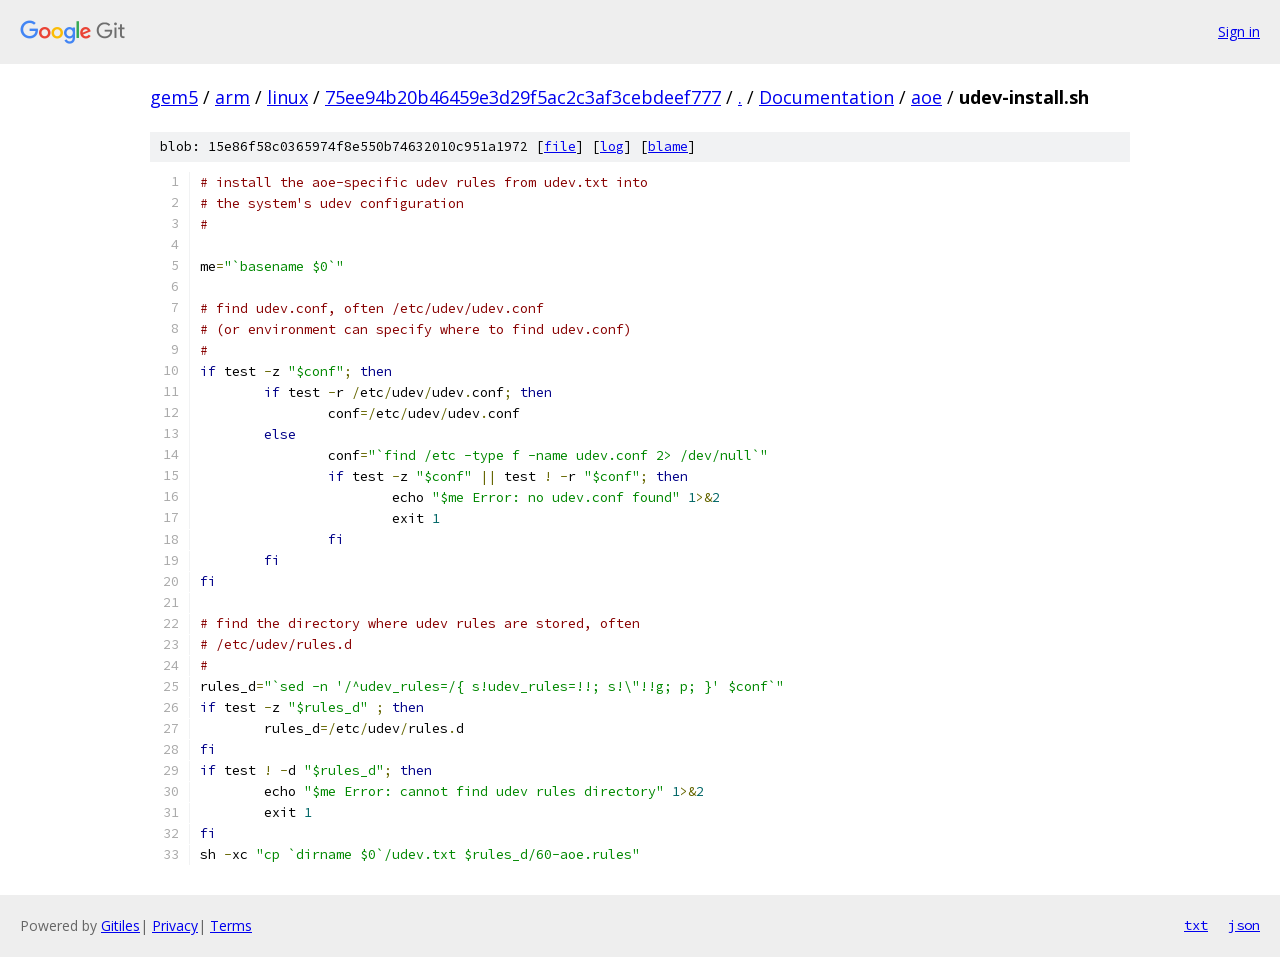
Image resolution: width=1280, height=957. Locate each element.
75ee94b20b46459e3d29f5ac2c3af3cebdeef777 (523, 97)
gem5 (174, 97)
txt (1196, 925)
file (560, 146)
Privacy (175, 925)
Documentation (826, 97)
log (612, 146)
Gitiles (120, 925)
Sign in (1239, 31)
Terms (231, 925)
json (1244, 925)
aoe (926, 97)
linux (287, 97)
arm (232, 97)
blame (668, 146)
